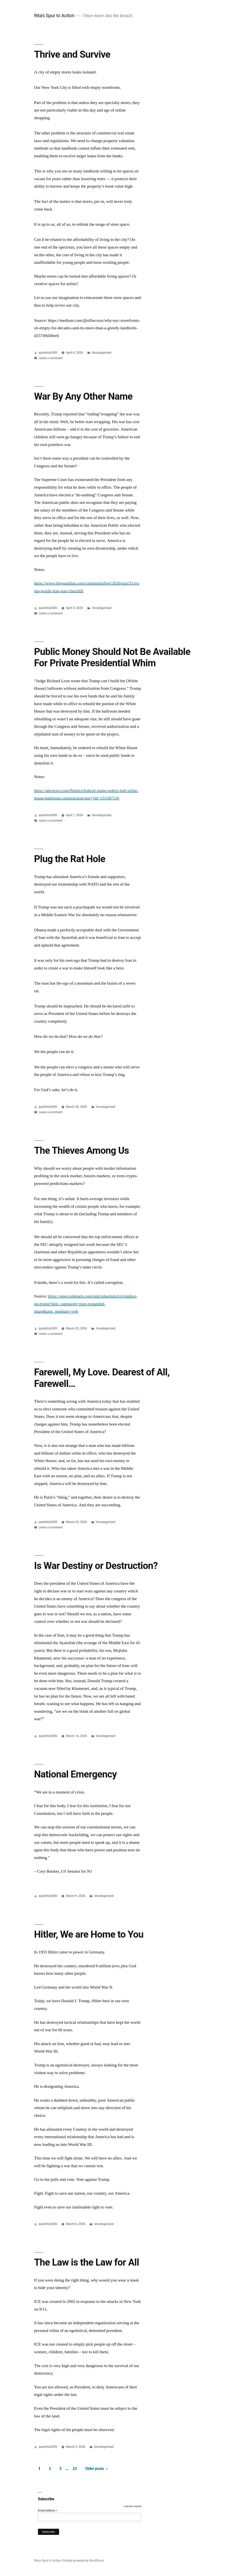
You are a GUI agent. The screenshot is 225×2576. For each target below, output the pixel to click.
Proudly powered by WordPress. (83, 2560)
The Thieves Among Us (81, 1150)
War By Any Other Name (83, 396)
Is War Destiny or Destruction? (96, 1565)
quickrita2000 (48, 352)
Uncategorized (101, 352)
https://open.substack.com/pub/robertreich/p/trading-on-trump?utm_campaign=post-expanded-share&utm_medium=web (85, 1303)
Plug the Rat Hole (69, 858)
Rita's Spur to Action (54, 15)
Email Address (48, 2510)
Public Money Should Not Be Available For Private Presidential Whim (112, 657)
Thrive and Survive (72, 54)
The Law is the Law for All (86, 2262)
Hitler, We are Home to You (88, 1934)
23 (75, 2468)
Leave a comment (51, 358)
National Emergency (75, 1774)
